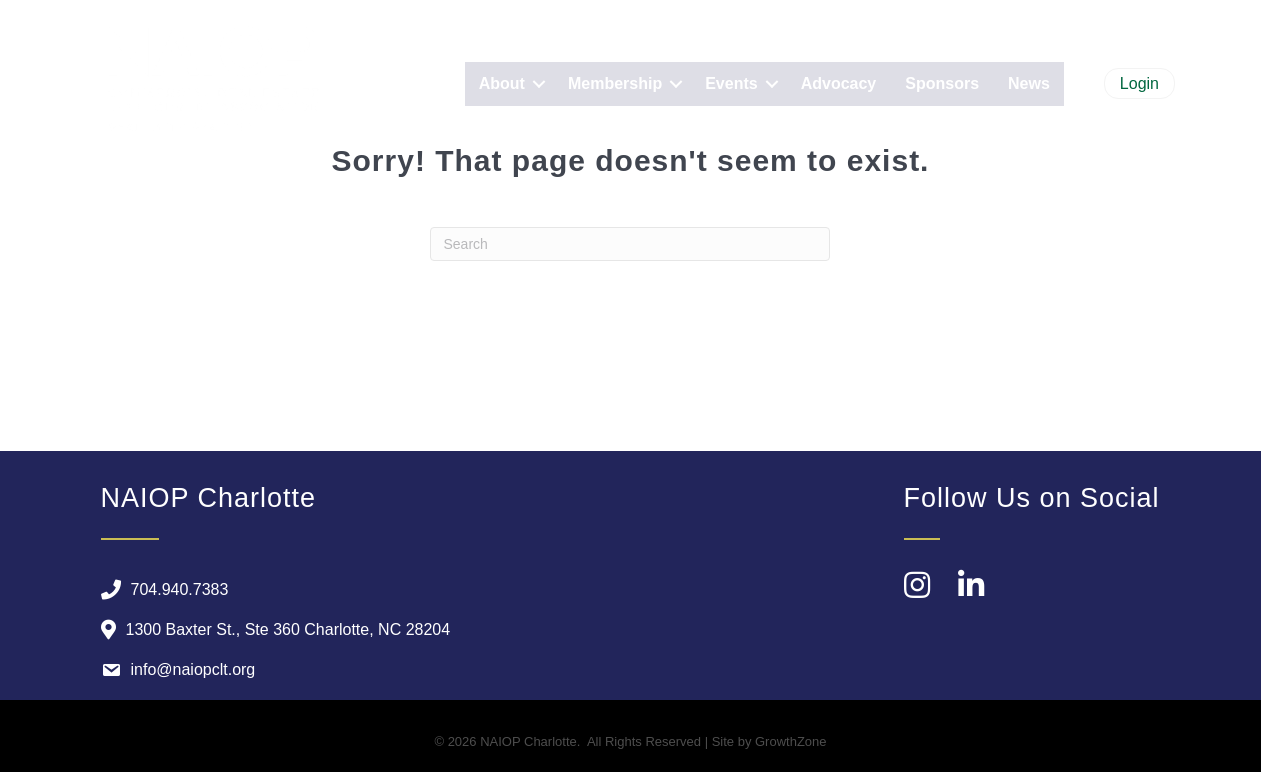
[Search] (630, 244)
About (502, 83)
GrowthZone (791, 741)
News (1029, 83)
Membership (615, 83)
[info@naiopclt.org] (173, 670)
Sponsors (942, 83)
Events (731, 83)
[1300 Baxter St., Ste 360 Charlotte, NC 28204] (271, 630)
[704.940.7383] (160, 590)
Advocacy (839, 83)
